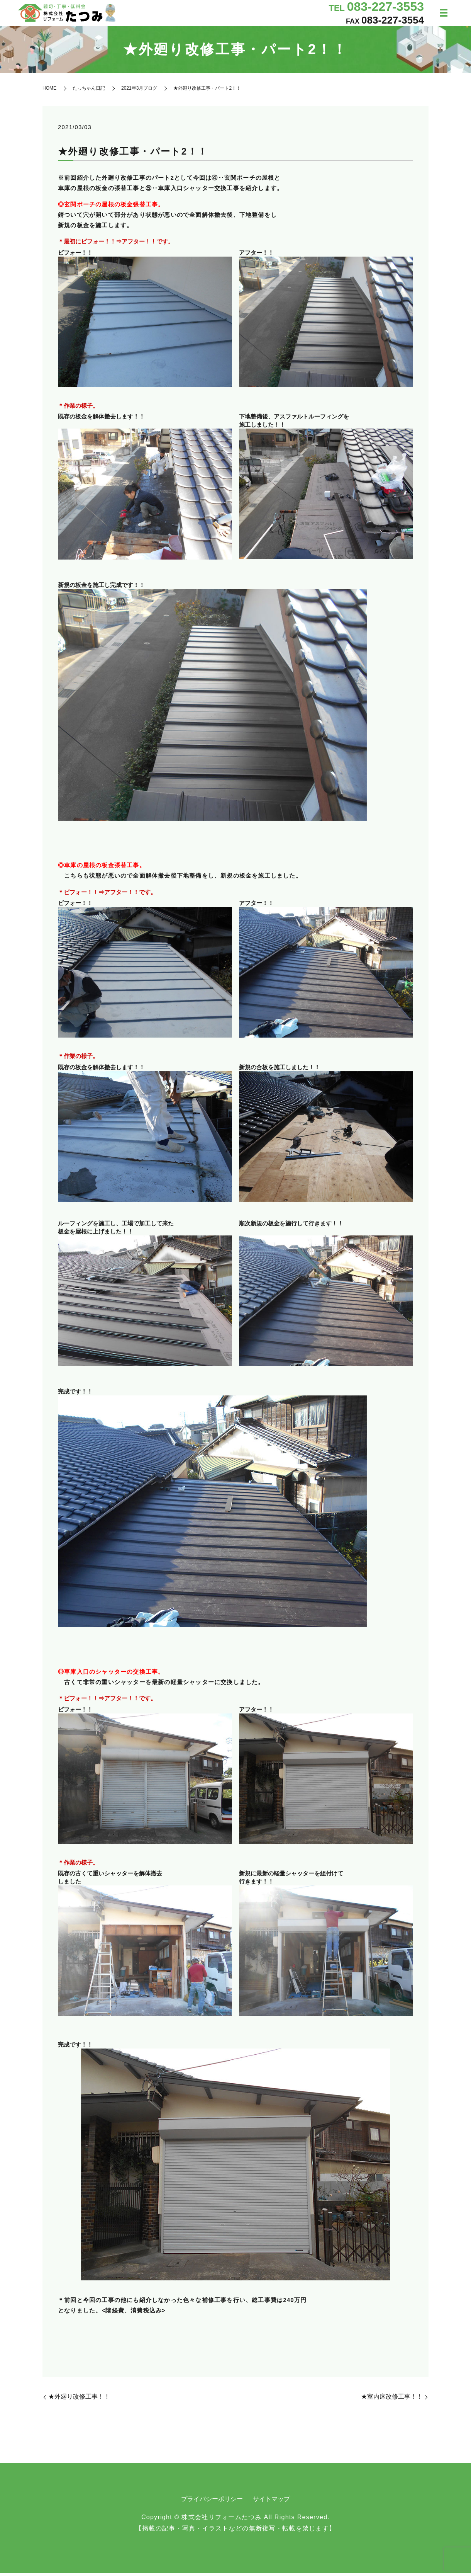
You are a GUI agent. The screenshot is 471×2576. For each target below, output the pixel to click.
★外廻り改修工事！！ (79, 2400)
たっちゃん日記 (89, 91)
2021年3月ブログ (139, 91)
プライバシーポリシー (212, 2502)
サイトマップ (271, 2502)
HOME (49, 91)
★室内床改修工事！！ (392, 2400)
